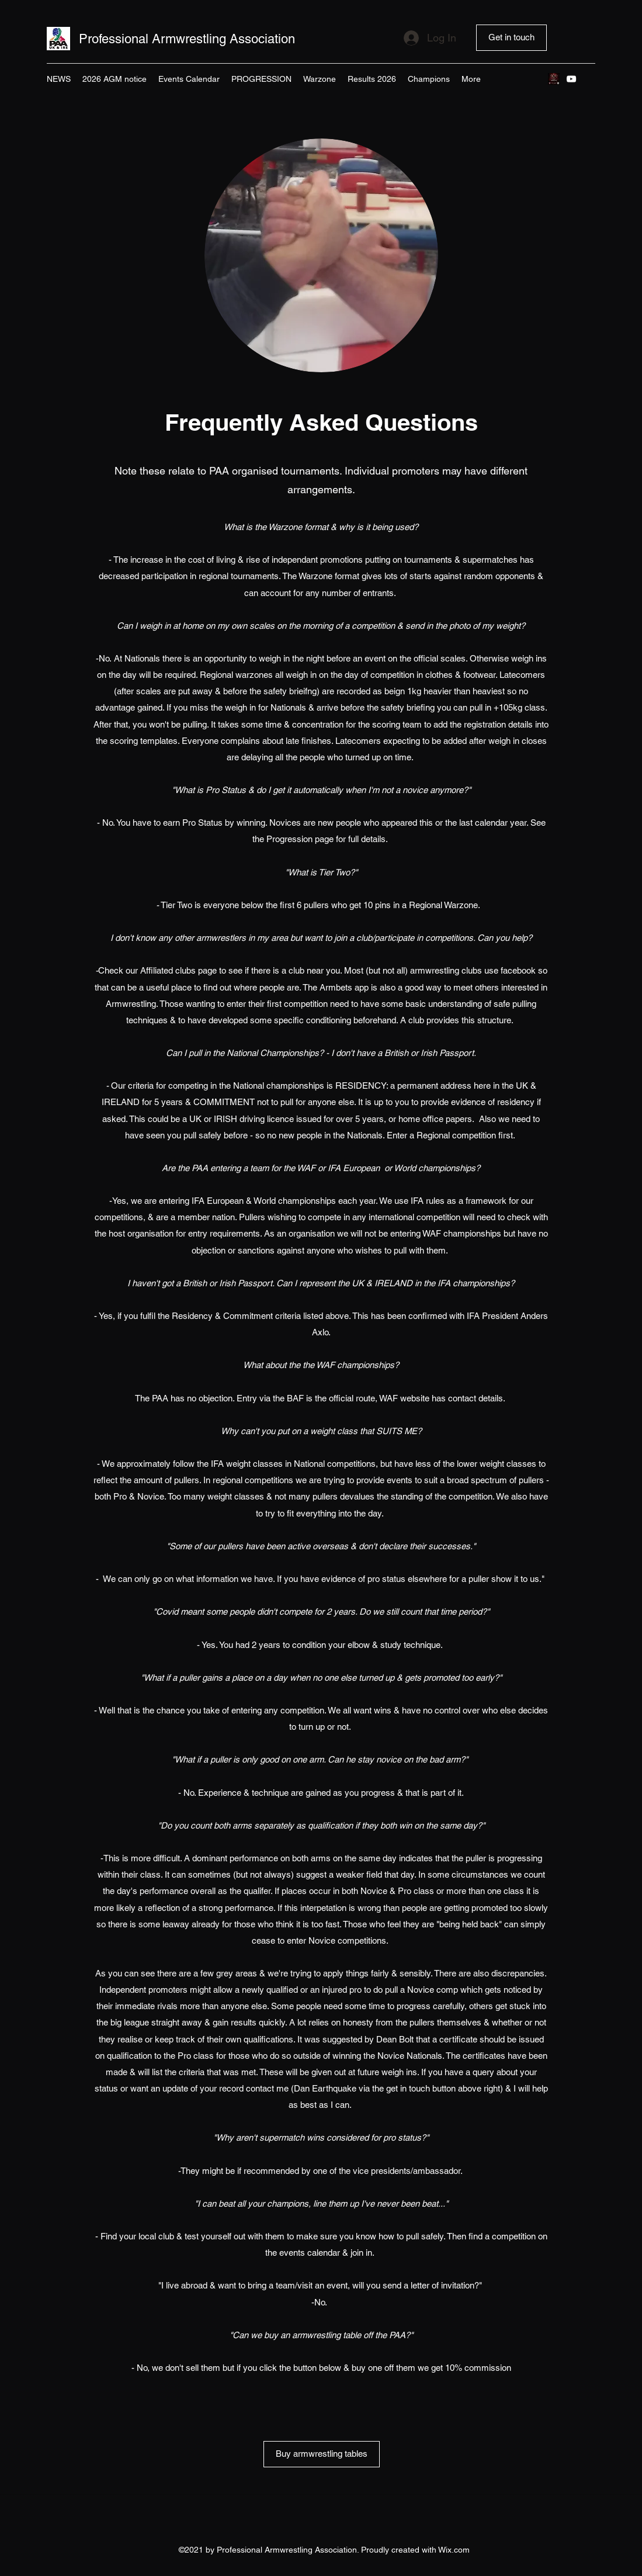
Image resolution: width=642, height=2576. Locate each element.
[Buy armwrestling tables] (321, 2454)
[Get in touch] (511, 38)
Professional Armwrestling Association (187, 39)
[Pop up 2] (554, 79)
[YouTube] (571, 79)
